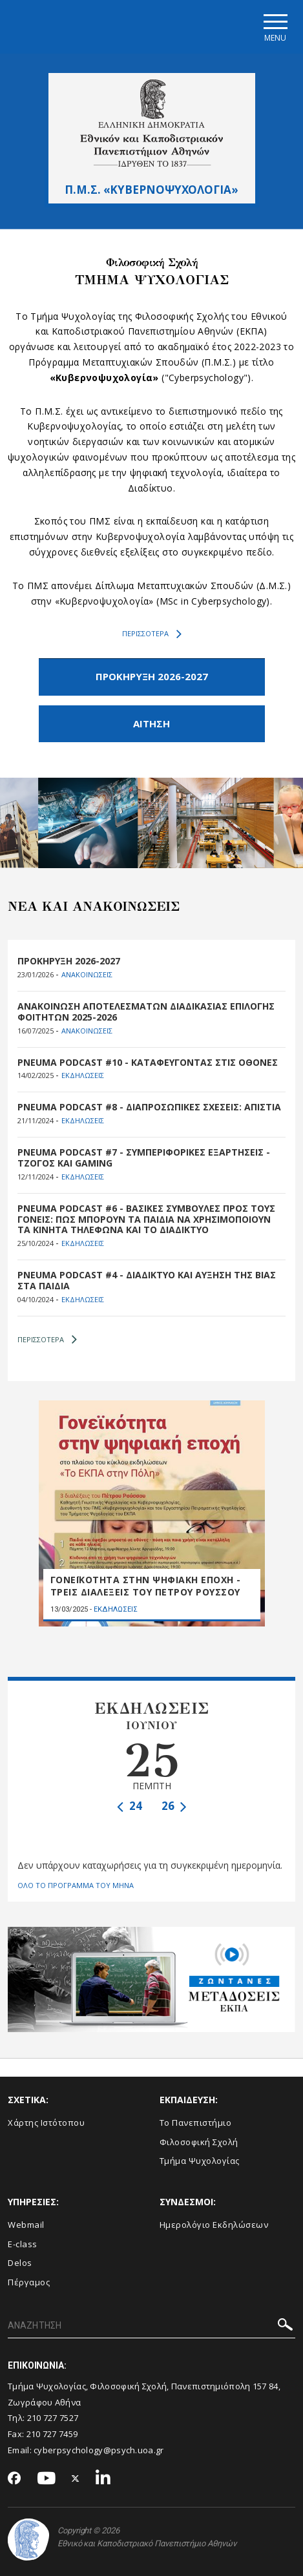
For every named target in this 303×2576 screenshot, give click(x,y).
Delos (20, 2263)
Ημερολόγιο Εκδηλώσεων (214, 2224)
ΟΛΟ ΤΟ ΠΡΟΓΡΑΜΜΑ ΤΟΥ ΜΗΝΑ (75, 1885)
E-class (22, 2244)
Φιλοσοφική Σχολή (199, 2142)
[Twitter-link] (75, 2479)
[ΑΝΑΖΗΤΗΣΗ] (151, 2326)
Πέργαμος (29, 2282)
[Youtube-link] (46, 2479)
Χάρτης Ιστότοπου (46, 2123)
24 (129, 1806)
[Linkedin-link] (103, 2479)
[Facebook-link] (14, 2479)
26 (174, 1806)
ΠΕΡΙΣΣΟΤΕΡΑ (152, 634)
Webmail (26, 2224)
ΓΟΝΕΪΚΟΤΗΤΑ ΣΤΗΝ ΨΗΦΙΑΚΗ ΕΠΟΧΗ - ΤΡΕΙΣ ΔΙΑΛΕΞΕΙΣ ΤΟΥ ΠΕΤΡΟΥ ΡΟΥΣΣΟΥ (145, 1586)
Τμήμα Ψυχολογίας (200, 2161)
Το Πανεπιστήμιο (196, 2123)
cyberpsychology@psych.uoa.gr (98, 2450)
